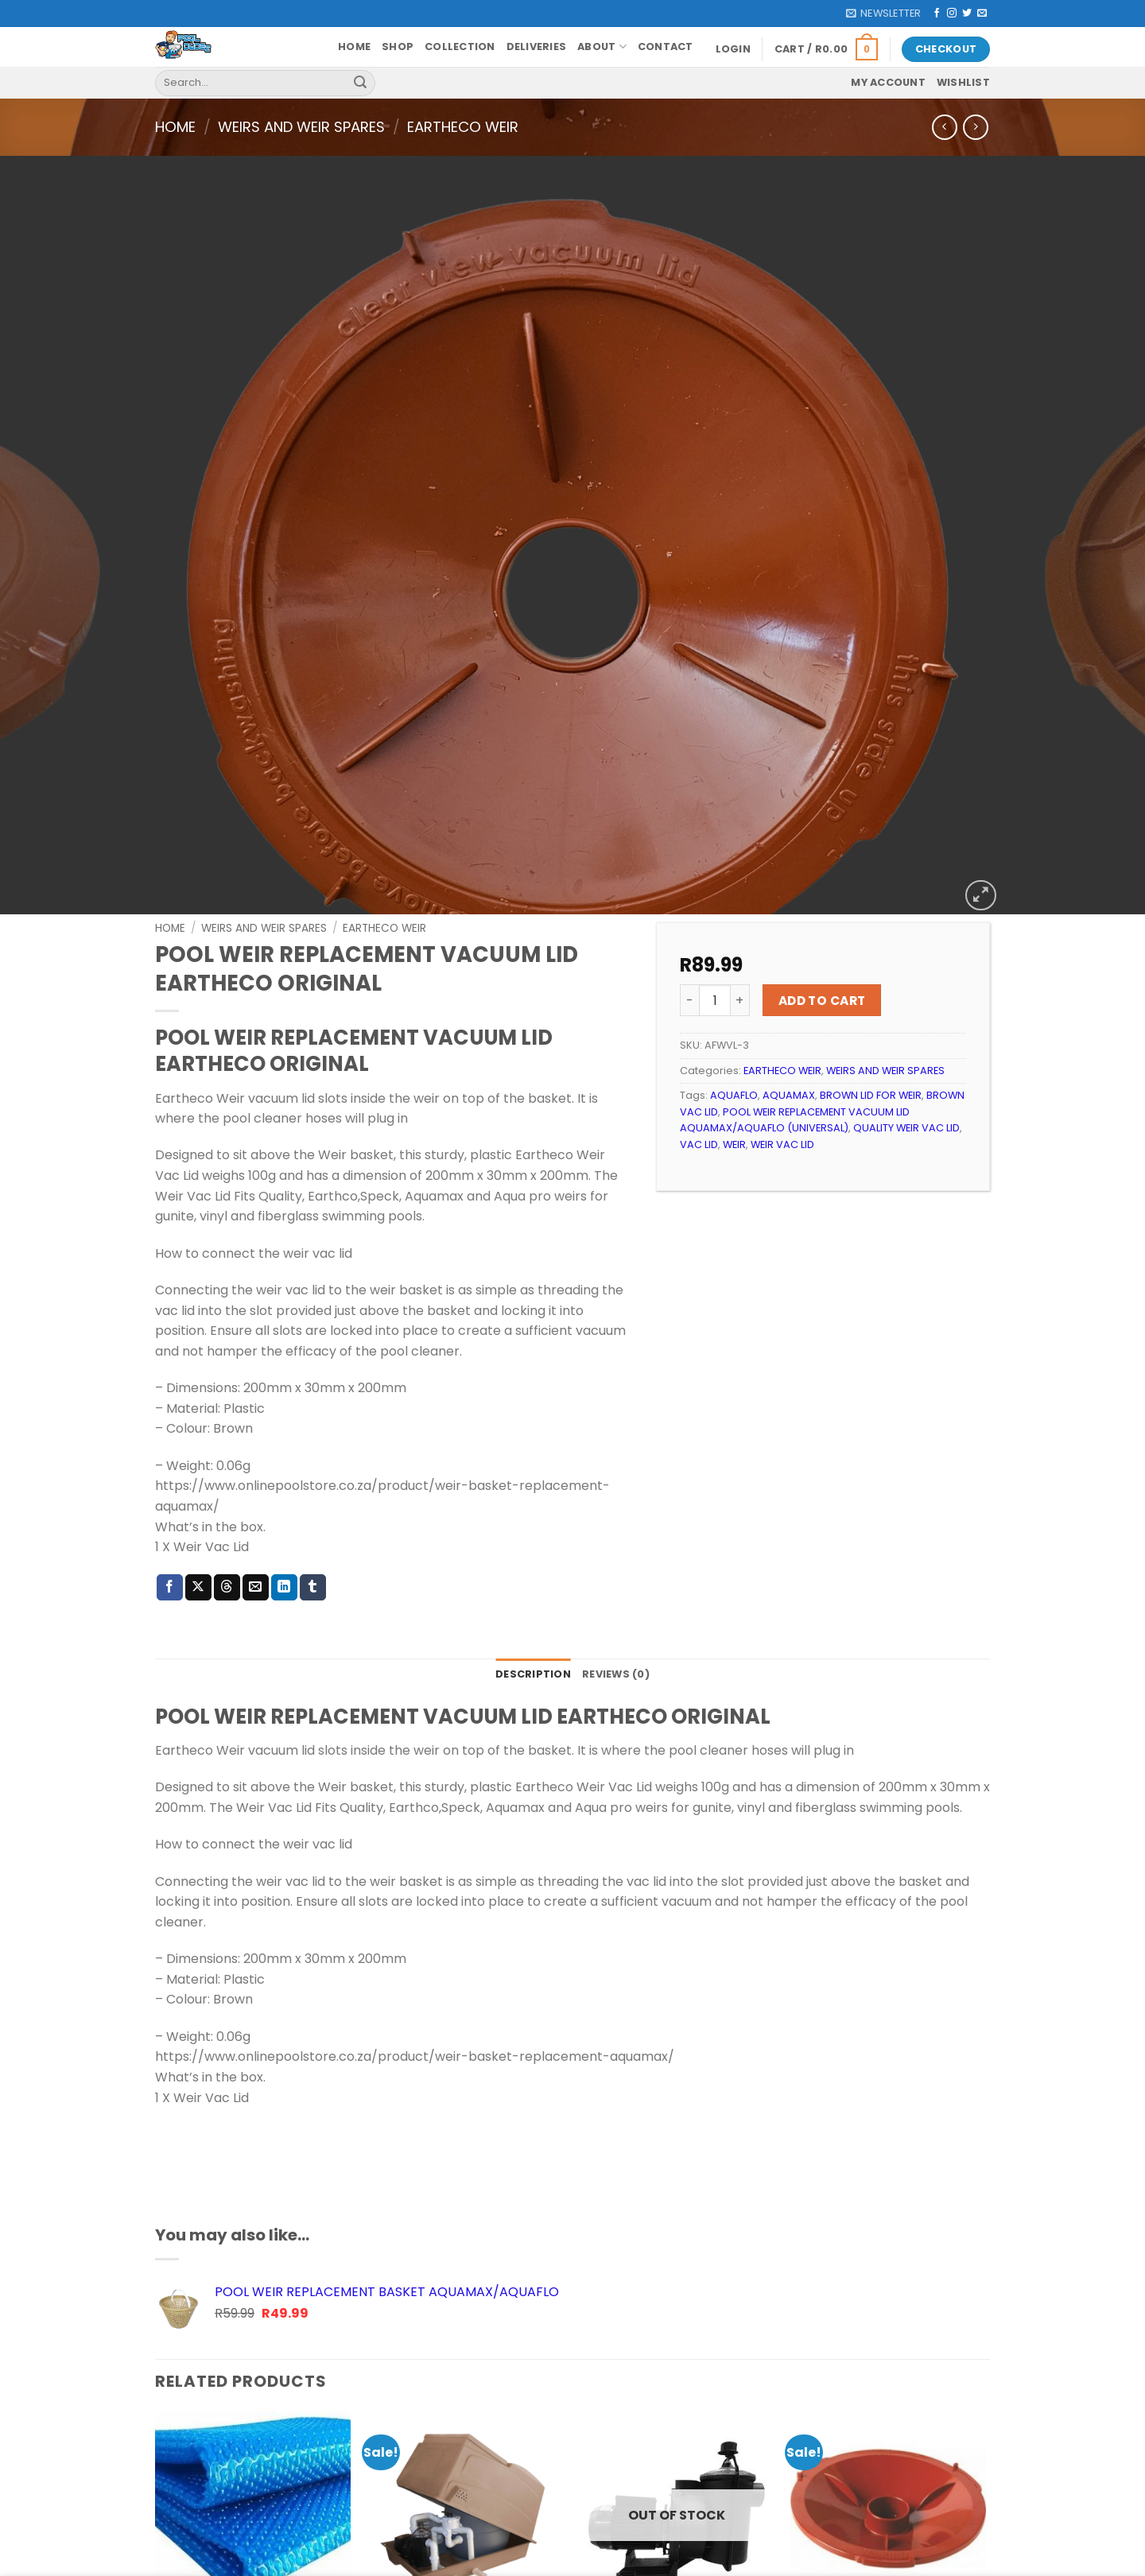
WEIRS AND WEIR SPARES (301, 127)
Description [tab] (533, 1605)
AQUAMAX (789, 1027)
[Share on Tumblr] (313, 1518)
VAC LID (699, 1075)
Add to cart (822, 931)
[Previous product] (975, 126)
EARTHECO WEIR (462, 127)
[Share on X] (198, 1518)
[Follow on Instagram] (952, 13)
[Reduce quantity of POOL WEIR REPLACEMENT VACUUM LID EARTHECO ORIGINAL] (689, 932)
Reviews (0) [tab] (616, 1605)
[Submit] (360, 82)
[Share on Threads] (227, 1518)
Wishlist (963, 82)
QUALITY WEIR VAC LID (906, 1059)
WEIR (734, 1075)
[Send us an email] (982, 13)
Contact (665, 46)
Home (354, 46)
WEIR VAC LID (782, 1075)
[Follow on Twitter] (967, 13)
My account (888, 82)
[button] (883, 13)
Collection (460, 46)
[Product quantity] (715, 932)
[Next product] (944, 126)
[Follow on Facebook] (936, 13)
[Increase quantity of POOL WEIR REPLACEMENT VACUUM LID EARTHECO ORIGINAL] (740, 932)
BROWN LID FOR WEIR (871, 1027)
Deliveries (537, 46)
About (602, 46)
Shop (397, 46)
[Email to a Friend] (256, 1518)
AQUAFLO (734, 1027)
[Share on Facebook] (170, 1518)
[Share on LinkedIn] (284, 1518)
